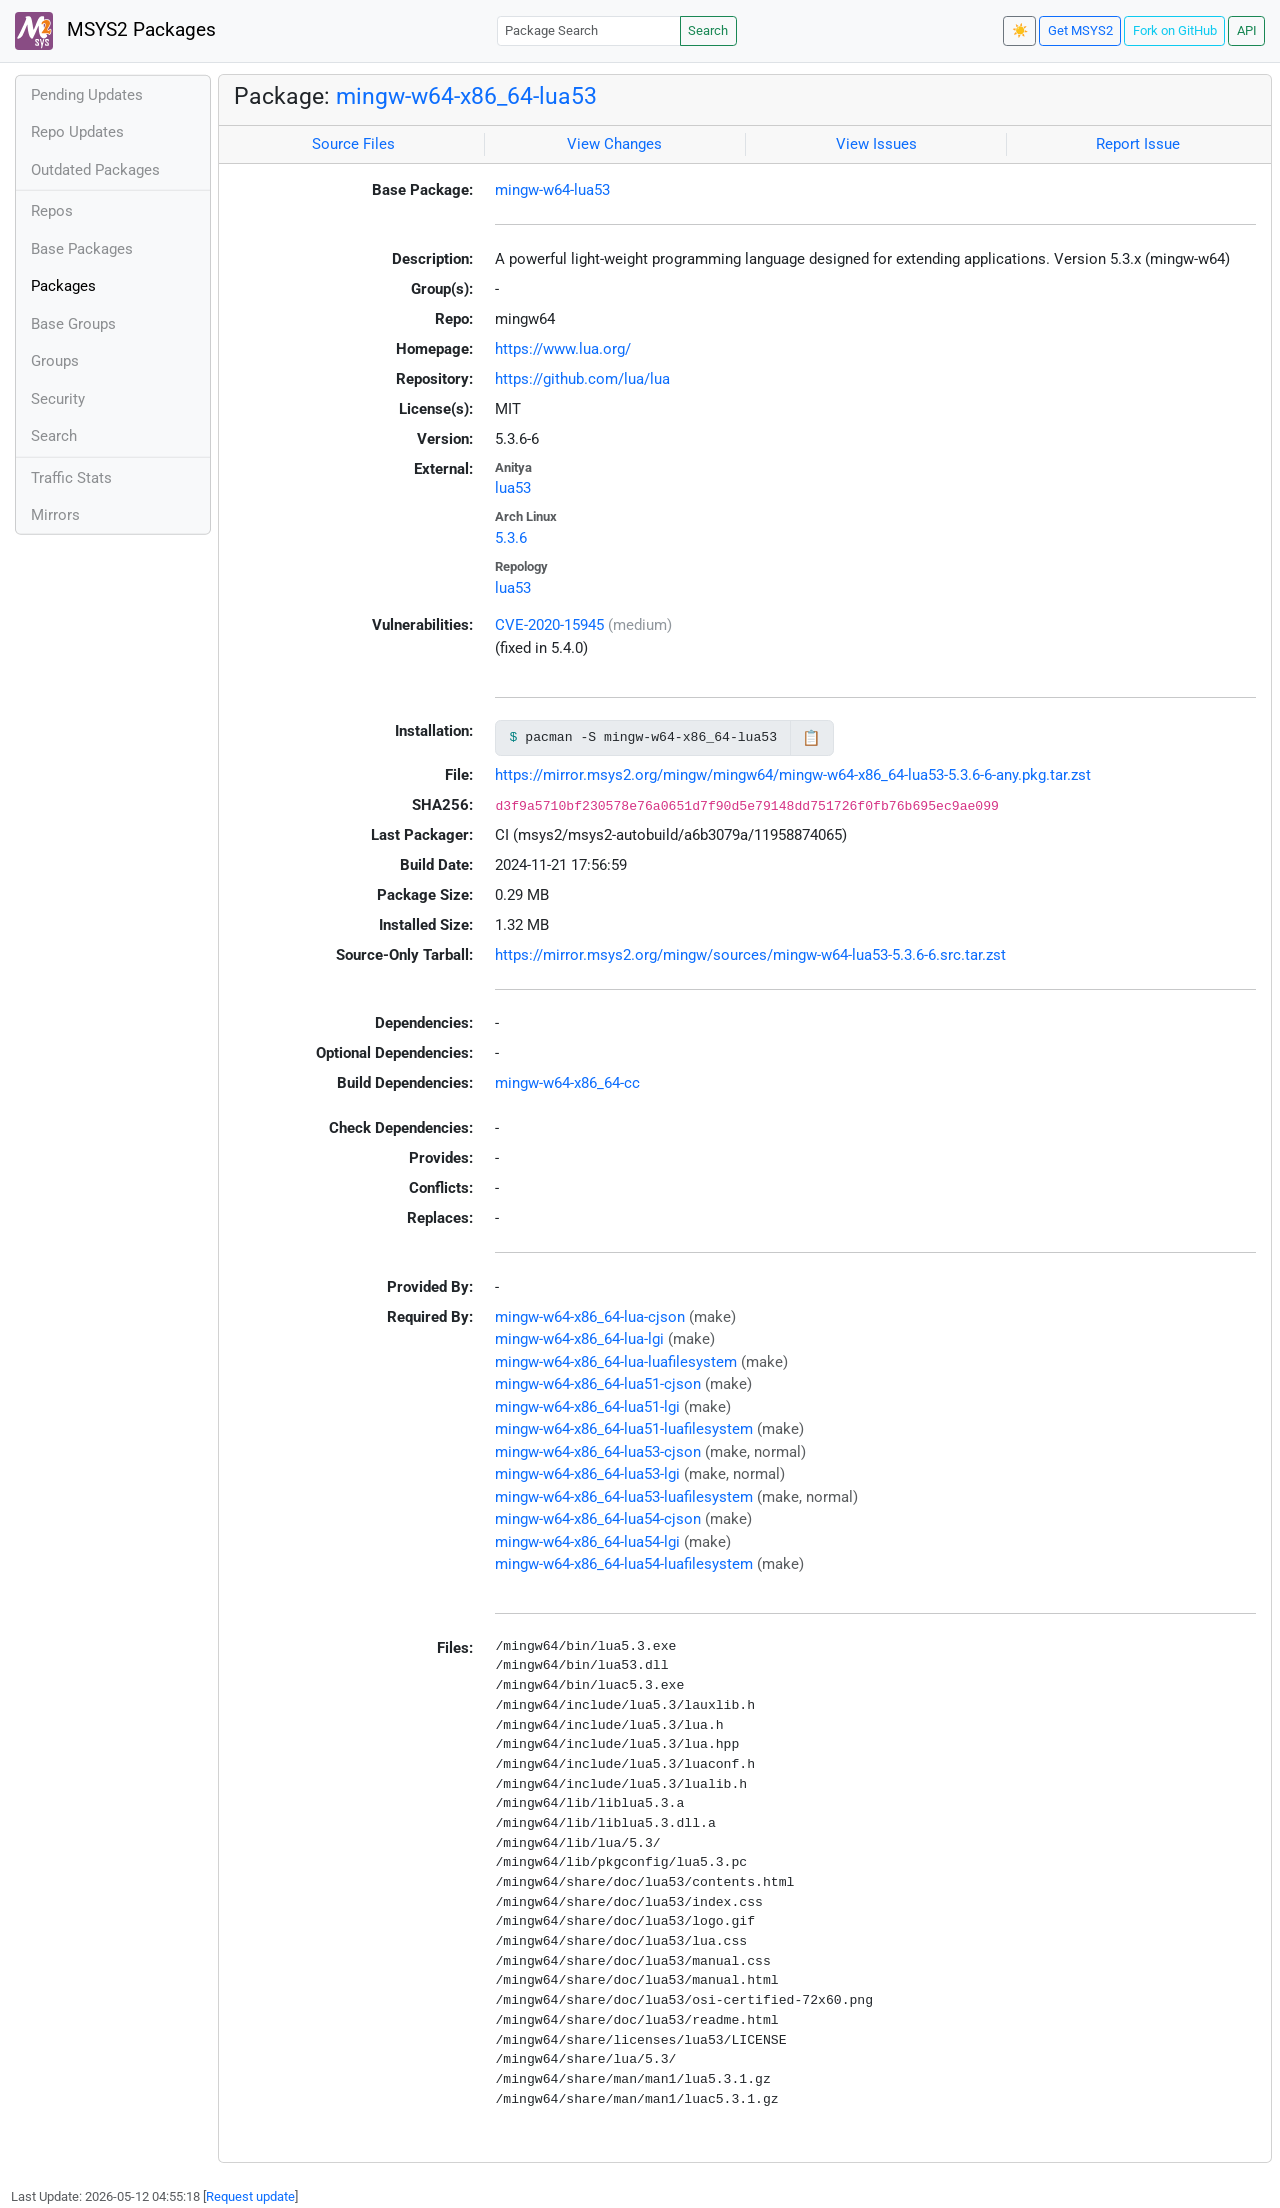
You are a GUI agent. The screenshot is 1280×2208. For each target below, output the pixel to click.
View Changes (614, 144)
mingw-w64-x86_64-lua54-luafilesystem (624, 1564)
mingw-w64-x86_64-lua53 (466, 96)
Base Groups (73, 324)
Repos (52, 211)
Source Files (353, 144)
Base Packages (82, 249)
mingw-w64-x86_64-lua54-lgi (587, 1542)
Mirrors (55, 515)
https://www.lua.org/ (563, 349)
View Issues (876, 144)
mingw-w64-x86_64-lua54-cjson (598, 1519)
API (1247, 30)
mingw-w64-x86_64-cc (567, 1083)
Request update (250, 2196)
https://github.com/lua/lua (582, 379)
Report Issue (1138, 144)
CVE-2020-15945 (549, 625)
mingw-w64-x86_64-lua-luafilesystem (616, 1362)
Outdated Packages (95, 170)
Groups (55, 361)
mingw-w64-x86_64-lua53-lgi (587, 1474)
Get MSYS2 (1080, 30)
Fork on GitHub (1175, 30)
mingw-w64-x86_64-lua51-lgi (587, 1407)
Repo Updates (77, 132)
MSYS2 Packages (115, 31)
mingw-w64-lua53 (552, 190)
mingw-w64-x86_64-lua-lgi (579, 1339)
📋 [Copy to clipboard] (811, 738)
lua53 (513, 488)
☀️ (1020, 30)
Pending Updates (87, 95)
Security (58, 399)
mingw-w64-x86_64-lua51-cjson (598, 1384)
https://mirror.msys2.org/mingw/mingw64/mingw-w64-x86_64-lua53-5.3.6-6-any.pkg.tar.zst (793, 775)
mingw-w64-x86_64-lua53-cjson (598, 1452)
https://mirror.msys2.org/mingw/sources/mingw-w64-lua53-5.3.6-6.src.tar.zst (750, 955)
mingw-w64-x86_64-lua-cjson (590, 1317)
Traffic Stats (71, 478)
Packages (63, 286)
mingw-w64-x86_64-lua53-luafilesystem (624, 1497)
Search (708, 30)
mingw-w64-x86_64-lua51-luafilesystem (624, 1429)
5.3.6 (511, 538)
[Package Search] (589, 30)
